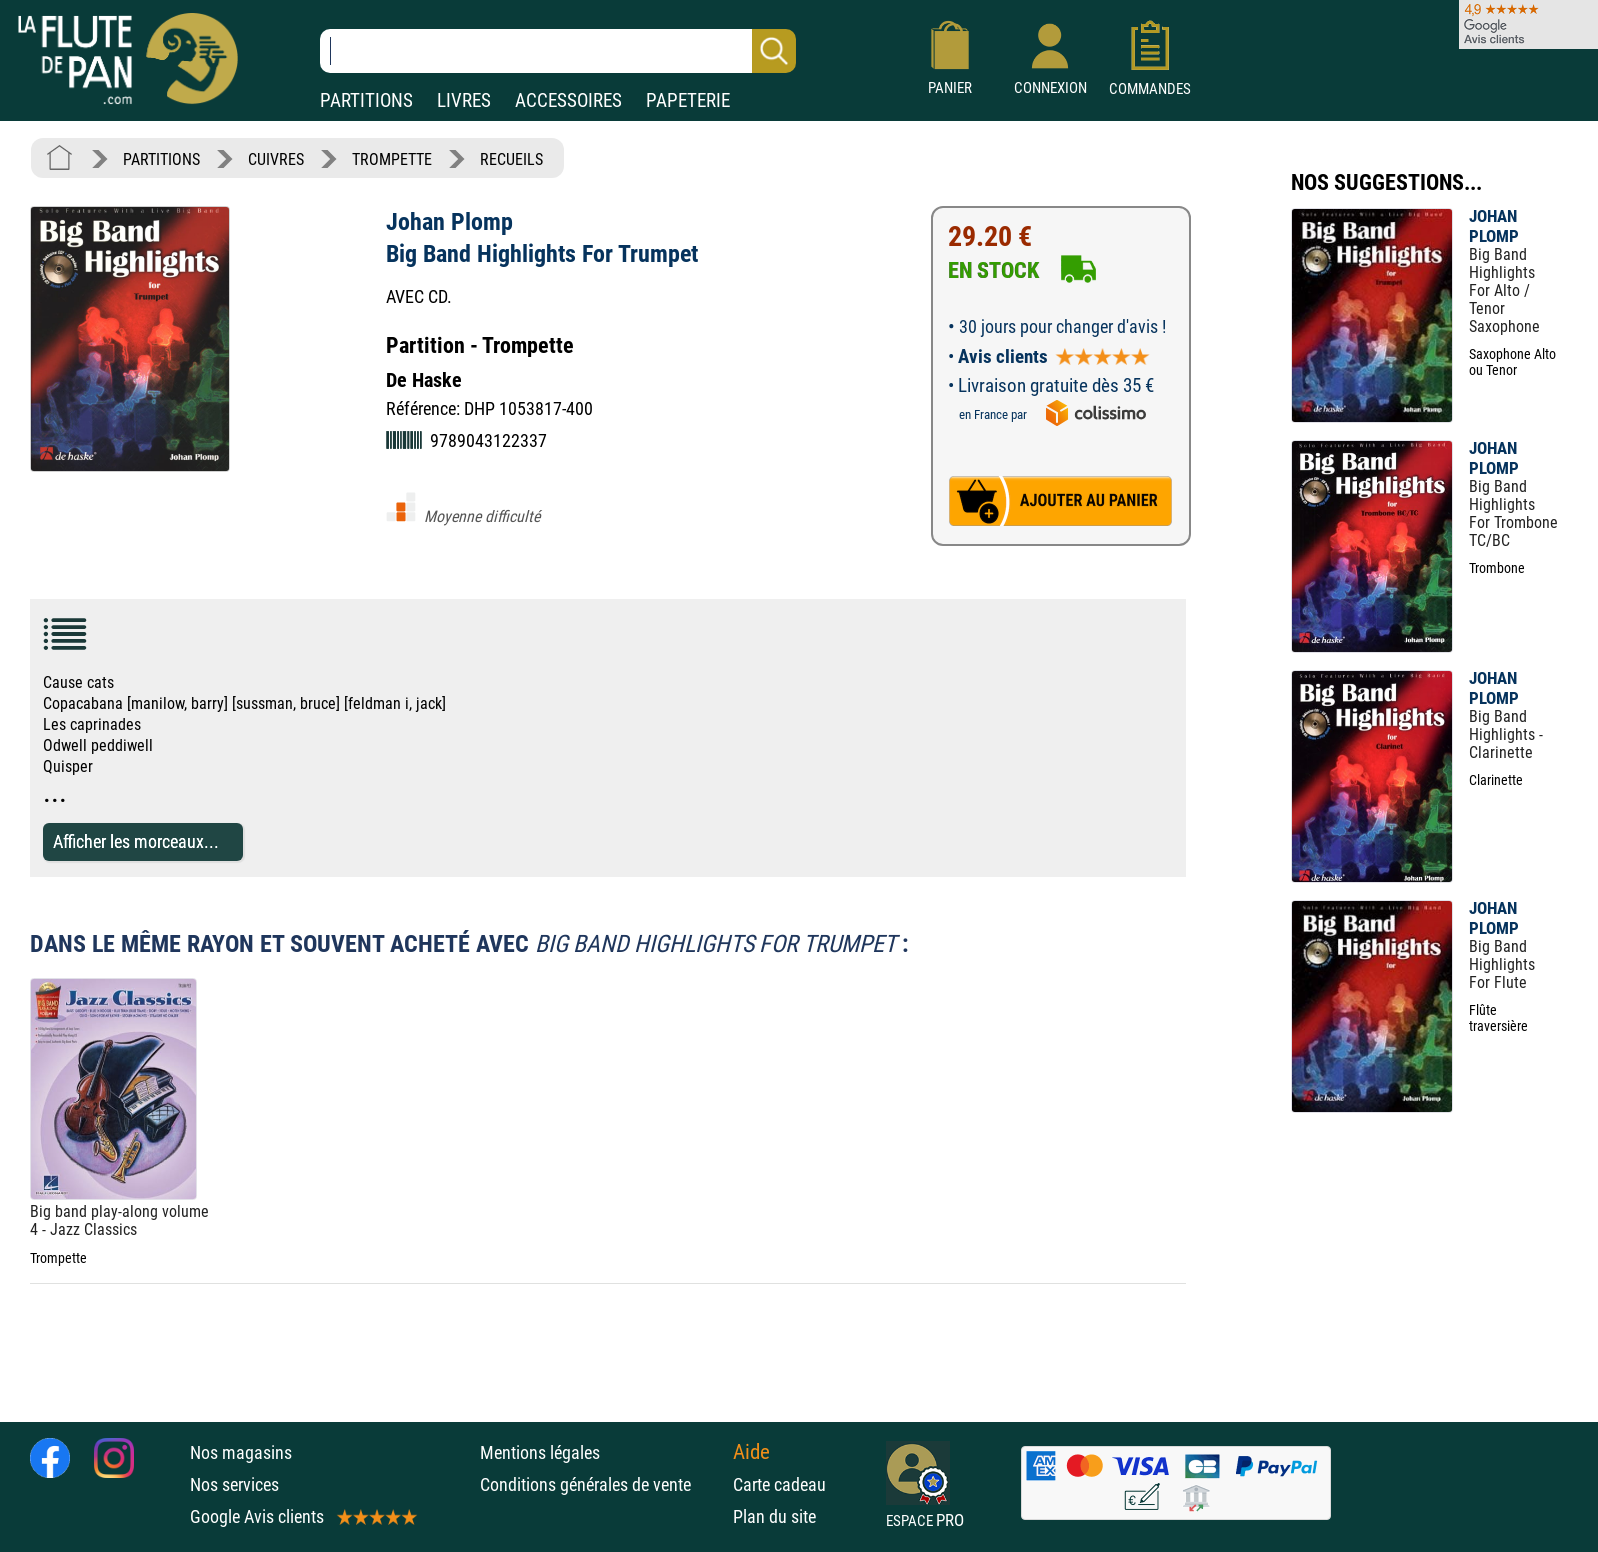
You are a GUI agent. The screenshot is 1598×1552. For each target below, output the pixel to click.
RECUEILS (511, 159)
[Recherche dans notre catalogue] (558, 51)
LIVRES (464, 100)
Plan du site (774, 1516)
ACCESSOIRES (568, 100)
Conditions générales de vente (601, 1484)
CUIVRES (276, 159)
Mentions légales (540, 1452)
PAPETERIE (688, 100)
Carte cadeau (779, 1484)
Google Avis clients (302, 1516)
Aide (751, 1452)
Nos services (234, 1484)
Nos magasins (241, 1452)
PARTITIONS (366, 100)
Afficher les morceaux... (136, 841)
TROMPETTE (392, 159)
